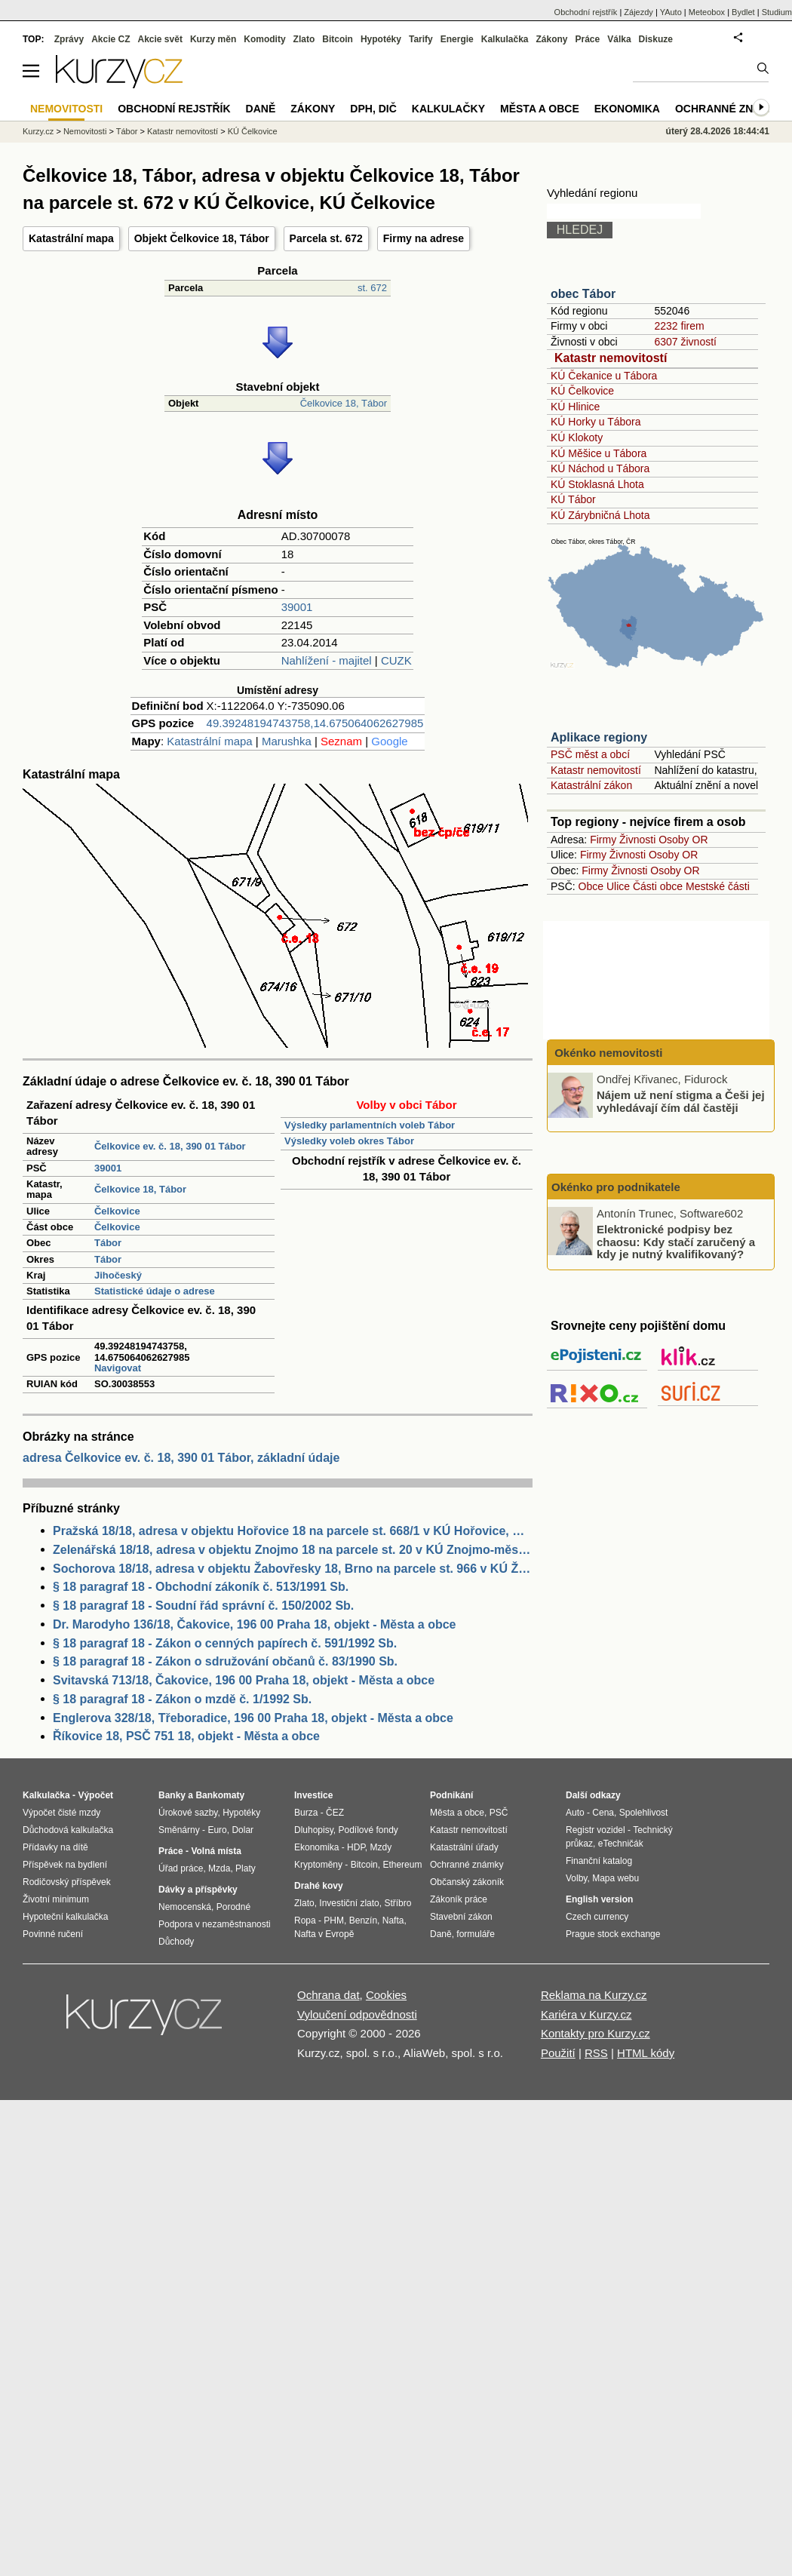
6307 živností (685, 342)
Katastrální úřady (464, 1847)
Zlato (304, 39)
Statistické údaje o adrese (154, 1291)
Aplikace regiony (599, 737)
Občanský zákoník (467, 1882)
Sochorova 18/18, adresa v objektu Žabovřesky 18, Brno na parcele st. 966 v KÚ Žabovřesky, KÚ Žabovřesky (293, 1568)
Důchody (176, 1941)
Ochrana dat (328, 1994)
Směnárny (179, 1830)
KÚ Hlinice (575, 407)
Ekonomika (627, 109)
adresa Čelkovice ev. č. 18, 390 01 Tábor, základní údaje (181, 1457)
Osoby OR (683, 840)
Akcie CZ (110, 39)
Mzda (219, 1868)
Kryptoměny (318, 1864)
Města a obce (539, 109)
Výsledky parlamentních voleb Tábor (369, 1125)
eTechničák (620, 1843)
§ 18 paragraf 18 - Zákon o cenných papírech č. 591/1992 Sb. (225, 1643)
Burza (306, 1812)
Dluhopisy (313, 1830)
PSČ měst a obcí (590, 754)
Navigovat (117, 1368)
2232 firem (679, 326)
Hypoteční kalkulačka (65, 1916)
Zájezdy (638, 12)
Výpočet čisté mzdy (61, 1812)
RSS (596, 2052)
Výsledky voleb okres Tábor (349, 1141)
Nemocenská (184, 1907)
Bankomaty (219, 1795)
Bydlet (743, 12)
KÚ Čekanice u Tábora (604, 376)
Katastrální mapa (71, 238)
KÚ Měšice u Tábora (598, 453)
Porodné (233, 1907)
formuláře (475, 1934)
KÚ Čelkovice (582, 391)
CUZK (396, 660)
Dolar (242, 1830)
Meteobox (707, 12)
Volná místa (216, 1851)
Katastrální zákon (591, 785)
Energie (457, 39)
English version (599, 1899)
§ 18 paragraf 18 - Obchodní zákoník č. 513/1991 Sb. (200, 1586)
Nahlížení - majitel (326, 660)
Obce (591, 886)
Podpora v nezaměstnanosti (214, 1924)
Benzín (363, 1920)
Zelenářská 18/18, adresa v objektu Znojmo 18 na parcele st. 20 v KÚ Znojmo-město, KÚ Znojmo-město (293, 1549)
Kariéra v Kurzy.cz (586, 2014)
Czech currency (597, 1916)
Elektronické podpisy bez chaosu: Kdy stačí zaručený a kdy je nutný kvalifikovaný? (676, 1241)
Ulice (618, 886)
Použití (558, 2052)
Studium (777, 12)
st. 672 (372, 287)
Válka (619, 39)
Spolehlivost (643, 1812)
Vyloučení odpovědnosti (357, 2014)
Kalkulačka (505, 39)
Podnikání (451, 1795)
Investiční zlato (349, 1903)
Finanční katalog (599, 1861)
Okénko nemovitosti (607, 1052)
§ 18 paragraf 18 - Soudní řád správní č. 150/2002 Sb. (203, 1605)
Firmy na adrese (423, 238)
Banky (172, 1795)
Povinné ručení (53, 1934)
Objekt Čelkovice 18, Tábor (201, 238)
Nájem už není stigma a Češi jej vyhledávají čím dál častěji (681, 1101)
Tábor (107, 1242)
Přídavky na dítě (55, 1847)
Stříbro (397, 1903)
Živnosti (637, 840)
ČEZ (335, 1812)
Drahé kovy (318, 1886)
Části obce (658, 886)
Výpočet (95, 1795)
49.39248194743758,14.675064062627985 (315, 723)
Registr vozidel (595, 1830)
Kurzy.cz (38, 131)
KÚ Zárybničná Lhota (600, 515)
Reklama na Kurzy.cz (594, 1994)
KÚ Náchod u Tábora (600, 468)
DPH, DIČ (373, 109)
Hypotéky (381, 39)
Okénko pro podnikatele (615, 1187)
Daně (261, 109)
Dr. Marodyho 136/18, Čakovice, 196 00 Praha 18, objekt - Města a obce (254, 1624)
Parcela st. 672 (326, 238)
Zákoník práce (458, 1899)
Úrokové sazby (187, 1812)
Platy (245, 1868)
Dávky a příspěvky (198, 1889)
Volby (576, 1878)
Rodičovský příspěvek (67, 1882)
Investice (313, 1795)
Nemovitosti (84, 131)
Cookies (386, 1994)
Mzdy (381, 1847)
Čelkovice (117, 1211)
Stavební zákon (461, 1916)
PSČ (499, 1812)
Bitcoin (337, 39)
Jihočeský (118, 1275)
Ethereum (402, 1864)
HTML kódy (645, 2052)
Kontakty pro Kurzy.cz (595, 2033)
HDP (356, 1847)
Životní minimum (56, 1899)
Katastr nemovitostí (610, 358)
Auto (575, 1812)
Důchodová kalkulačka (68, 1830)
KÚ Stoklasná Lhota (597, 484)
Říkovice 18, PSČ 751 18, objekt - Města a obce (186, 1736)
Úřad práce (180, 1868)
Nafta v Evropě (324, 1934)
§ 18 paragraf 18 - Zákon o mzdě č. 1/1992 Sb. (182, 1699)
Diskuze (656, 39)
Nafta (393, 1920)
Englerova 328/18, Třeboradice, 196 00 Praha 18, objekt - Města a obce (253, 1718)
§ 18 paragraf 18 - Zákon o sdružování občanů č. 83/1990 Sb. (225, 1661)
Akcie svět (160, 39)
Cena (603, 1812)
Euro (216, 1830)
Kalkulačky (448, 109)
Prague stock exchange (613, 1934)
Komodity (264, 39)
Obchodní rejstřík (586, 12)
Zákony (551, 39)
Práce (588, 39)
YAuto (671, 12)
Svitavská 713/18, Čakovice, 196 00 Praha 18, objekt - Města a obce (243, 1680)
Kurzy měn (213, 39)
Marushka (287, 741)
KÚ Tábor (573, 499)
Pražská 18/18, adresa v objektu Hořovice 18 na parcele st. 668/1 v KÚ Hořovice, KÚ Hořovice (293, 1530)
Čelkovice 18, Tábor (343, 403)
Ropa (305, 1920)
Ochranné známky (729, 109)
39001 (297, 606)
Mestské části (718, 886)
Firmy (603, 840)
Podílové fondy (368, 1830)
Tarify (421, 39)
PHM (334, 1920)
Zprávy (69, 39)
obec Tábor (583, 293)
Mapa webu (615, 1878)
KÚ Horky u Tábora (596, 422)
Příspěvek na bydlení (65, 1864)
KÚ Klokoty (577, 437)
